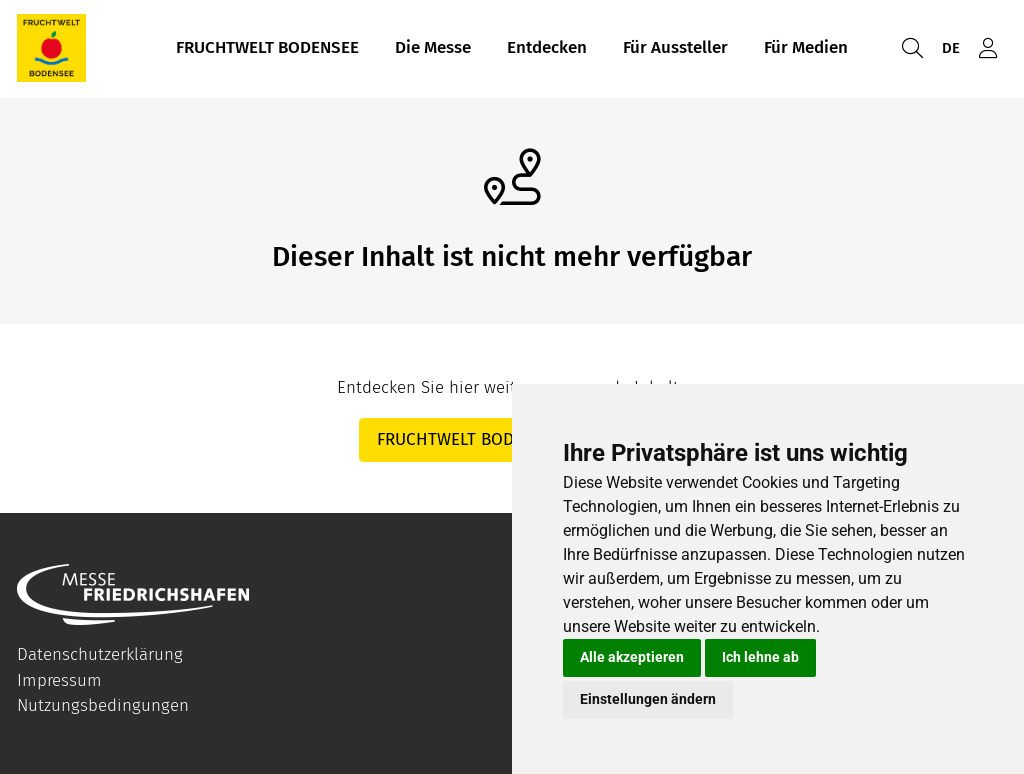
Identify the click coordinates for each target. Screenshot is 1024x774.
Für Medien (806, 48)
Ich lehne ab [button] (760, 657)
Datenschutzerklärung (100, 654)
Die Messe (433, 48)
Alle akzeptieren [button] (632, 657)
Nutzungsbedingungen (103, 705)
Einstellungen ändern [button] (648, 699)
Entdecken (547, 48)
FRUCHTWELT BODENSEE (267, 48)
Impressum (59, 680)
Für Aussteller (675, 48)
